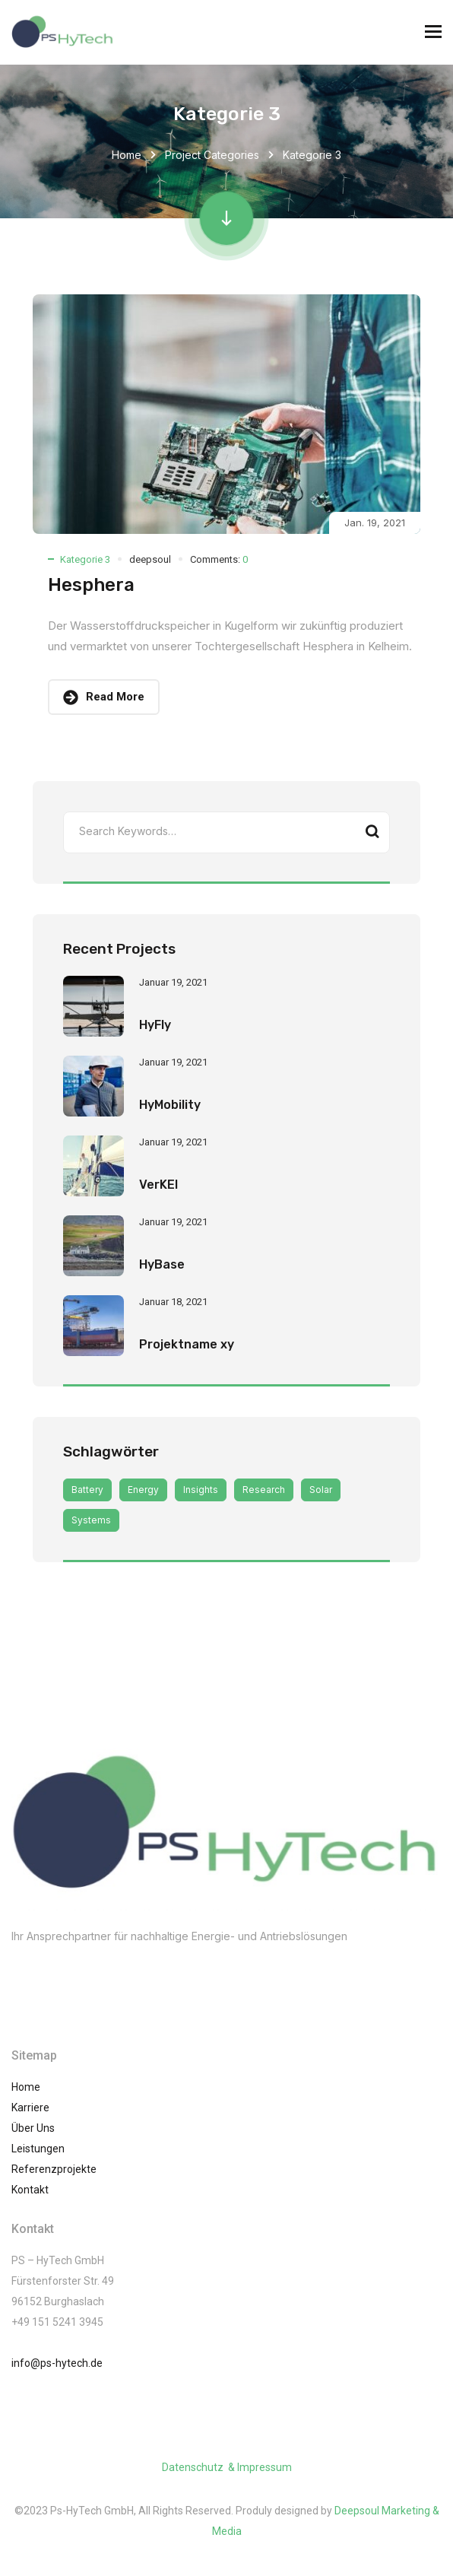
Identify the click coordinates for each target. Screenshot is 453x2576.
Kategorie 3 (85, 559)
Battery (87, 1489)
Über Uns (33, 2128)
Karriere (30, 2107)
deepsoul (150, 559)
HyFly (155, 1025)
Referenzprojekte (54, 2169)
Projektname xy (186, 1344)
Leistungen (38, 2148)
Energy (143, 1489)
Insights (200, 1489)
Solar (320, 1489)
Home (126, 154)
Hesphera (91, 585)
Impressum (264, 2467)
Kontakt (30, 2190)
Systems (91, 1520)
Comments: (219, 559)
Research (263, 1489)
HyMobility (170, 1104)
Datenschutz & (199, 2467)
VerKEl (158, 1184)
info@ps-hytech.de (57, 2363)
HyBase (162, 1264)
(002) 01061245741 (81, 1967)
